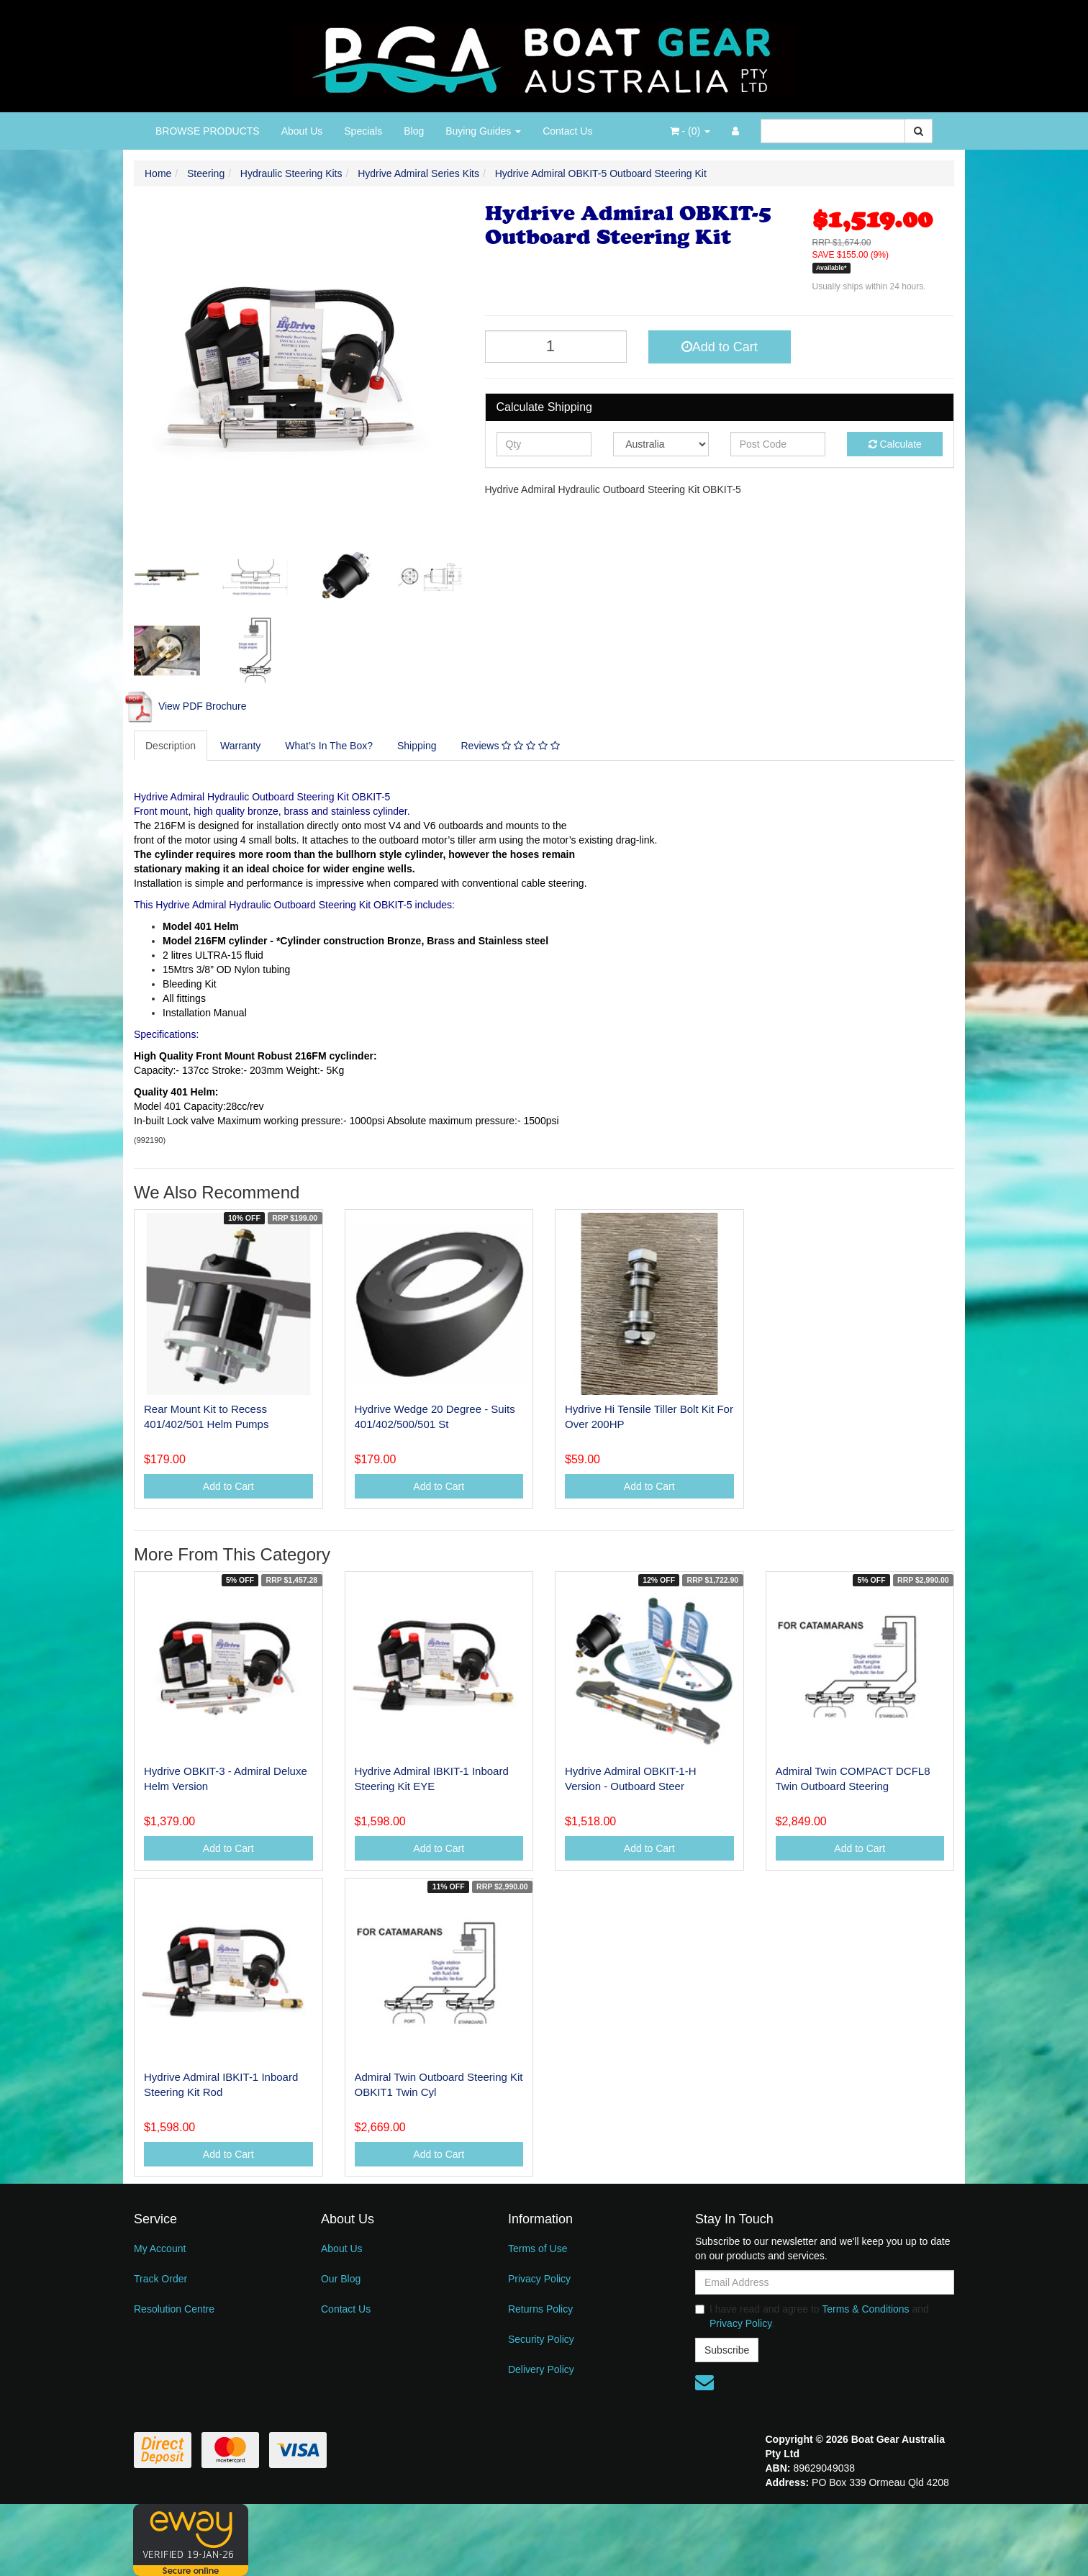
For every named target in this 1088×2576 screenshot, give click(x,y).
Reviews (510, 745)
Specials (363, 131)
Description (170, 745)
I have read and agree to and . (812, 2316)
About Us (302, 131)
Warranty (240, 745)
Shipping (417, 745)
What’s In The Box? (329, 745)
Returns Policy (540, 2309)
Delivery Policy (541, 2369)
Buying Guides (483, 131)
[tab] (171, 746)
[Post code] (778, 444)
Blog (414, 131)
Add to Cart (719, 347)
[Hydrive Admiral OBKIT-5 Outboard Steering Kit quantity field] (556, 346)
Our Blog (341, 2278)
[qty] (544, 444)
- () (690, 131)
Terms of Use (537, 2248)
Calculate (895, 444)
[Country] (661, 444)
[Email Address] (824, 2282)
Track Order (160, 2278)
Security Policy (541, 2339)
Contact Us (567, 131)
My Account (160, 2248)
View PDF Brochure (185, 706)
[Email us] (704, 2382)
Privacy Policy (539, 2278)
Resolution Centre (174, 2309)
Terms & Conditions (865, 2309)
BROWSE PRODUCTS (207, 131)
